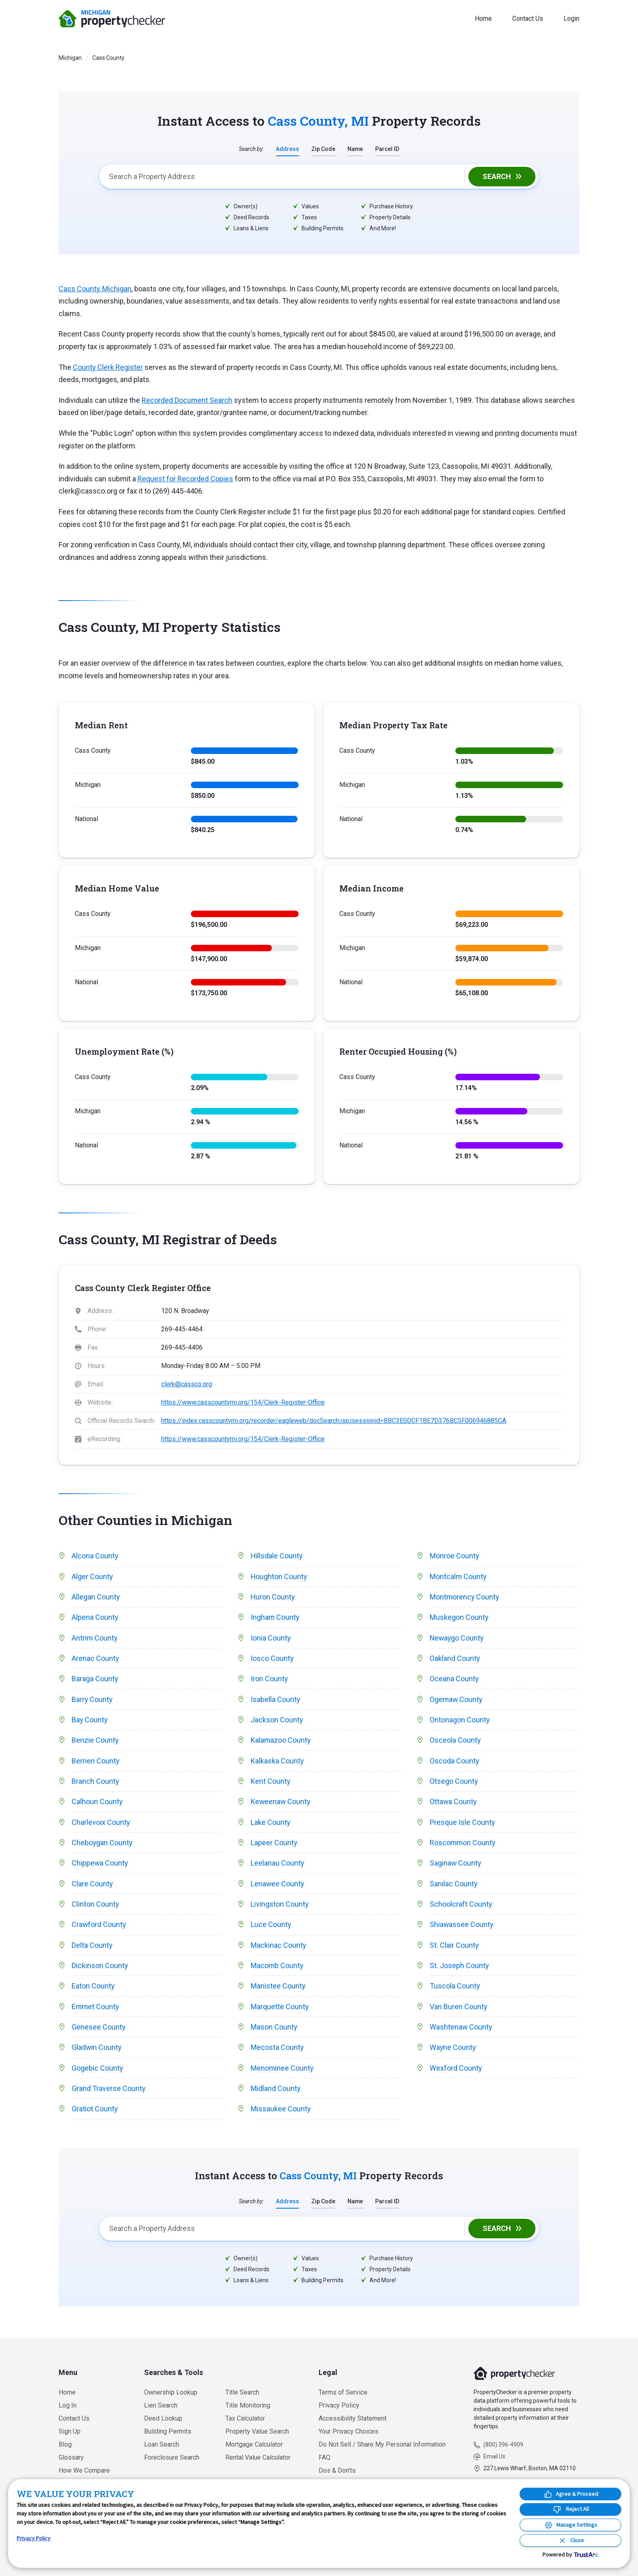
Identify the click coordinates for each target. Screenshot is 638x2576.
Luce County (271, 1927)
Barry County (92, 1700)
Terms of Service (343, 2392)
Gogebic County (97, 2071)
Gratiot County (95, 2112)
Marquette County (280, 2009)
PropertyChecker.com (112, 18)
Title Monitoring (247, 2405)
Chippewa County (100, 1865)
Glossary (71, 2457)
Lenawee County (278, 1885)
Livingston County (280, 1906)
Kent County (271, 1782)
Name (355, 149)
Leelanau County (277, 1865)
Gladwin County (97, 2050)
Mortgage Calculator (254, 2444)
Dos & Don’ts (337, 2470)
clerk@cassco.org (186, 1384)
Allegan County (96, 1597)
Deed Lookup (163, 2418)
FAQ (324, 2457)
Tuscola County (455, 1988)
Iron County (269, 1679)
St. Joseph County (459, 1968)
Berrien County (96, 1762)
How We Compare (84, 2470)
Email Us (494, 2456)
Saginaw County (456, 1865)
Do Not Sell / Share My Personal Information (382, 2444)
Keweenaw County (281, 1803)
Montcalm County (458, 1576)
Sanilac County (454, 1885)
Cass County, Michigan (95, 288)
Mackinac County (278, 1947)
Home (483, 18)
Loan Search (161, 2444)
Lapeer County (274, 1844)
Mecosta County (277, 2050)
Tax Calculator (245, 2418)
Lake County (271, 1824)
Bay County (90, 1721)
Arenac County (95, 1659)
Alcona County (95, 1556)
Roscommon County (463, 1844)
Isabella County (275, 1700)
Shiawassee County (462, 1927)
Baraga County (95, 1679)
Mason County (274, 2029)
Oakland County (455, 1659)
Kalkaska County (277, 1762)
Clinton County (95, 1906)
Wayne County (453, 2050)
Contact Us (527, 18)
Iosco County (272, 1659)
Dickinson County (100, 1968)
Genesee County (99, 2029)
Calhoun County (97, 1803)
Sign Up (70, 2431)
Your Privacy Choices (348, 2431)
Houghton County (279, 1576)
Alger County (92, 1576)
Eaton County (93, 1988)
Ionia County (271, 1638)
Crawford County (99, 1927)
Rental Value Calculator (258, 2457)
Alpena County (95, 1618)
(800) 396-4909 (503, 2444)
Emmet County (96, 2009)
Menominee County (282, 2071)
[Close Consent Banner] (570, 2540)
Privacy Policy (339, 2405)
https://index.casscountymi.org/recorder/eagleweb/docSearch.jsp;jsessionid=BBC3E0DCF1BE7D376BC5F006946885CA (333, 1421)
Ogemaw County (456, 1700)
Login (571, 18)
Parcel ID (388, 149)
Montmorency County (465, 1597)
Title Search (242, 2392)
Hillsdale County (277, 1556)
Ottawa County (453, 1803)
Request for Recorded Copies (185, 478)
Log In (67, 2405)
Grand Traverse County (109, 2091)
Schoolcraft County (461, 1906)
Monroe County (454, 1556)
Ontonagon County (460, 1721)
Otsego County (454, 1782)
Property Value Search (257, 2431)
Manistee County (278, 1988)
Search (497, 176)
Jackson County (277, 1721)
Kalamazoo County (281, 1741)
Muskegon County (459, 1618)
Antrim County (95, 1638)
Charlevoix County (101, 1824)
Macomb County (277, 1968)
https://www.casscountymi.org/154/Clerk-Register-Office (243, 1402)
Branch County (95, 1782)
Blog (65, 2444)
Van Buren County (458, 2009)
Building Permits (167, 2431)
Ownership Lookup (170, 2392)
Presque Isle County (462, 1824)
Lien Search (160, 2405)
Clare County (92, 1885)
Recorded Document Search (187, 400)
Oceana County (454, 1679)
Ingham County (275, 1618)
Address (287, 149)
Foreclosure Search (171, 2457)
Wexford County (456, 2071)
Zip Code (323, 149)
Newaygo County (457, 1638)
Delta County (92, 1947)
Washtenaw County (461, 2029)
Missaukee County (281, 2112)
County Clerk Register (108, 367)
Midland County (276, 2091)
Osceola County (455, 1741)
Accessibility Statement (353, 2418)
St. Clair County (454, 1947)
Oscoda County (454, 1762)
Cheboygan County (102, 1844)
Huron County (273, 1597)
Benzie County (95, 1741)
